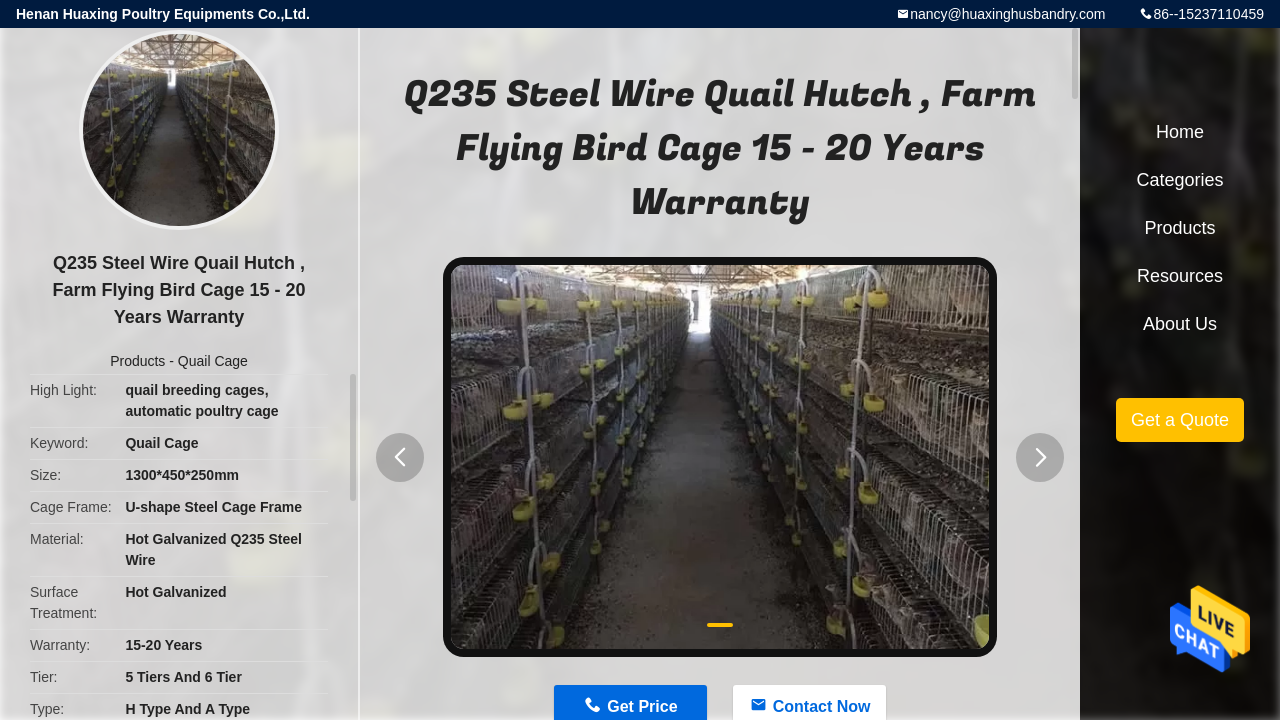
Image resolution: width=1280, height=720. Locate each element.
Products (137, 361)
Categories (1179, 180)
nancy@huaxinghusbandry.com (1007, 14)
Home (1180, 132)
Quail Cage (213, 361)
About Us (1180, 324)
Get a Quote (1180, 420)
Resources (1180, 276)
